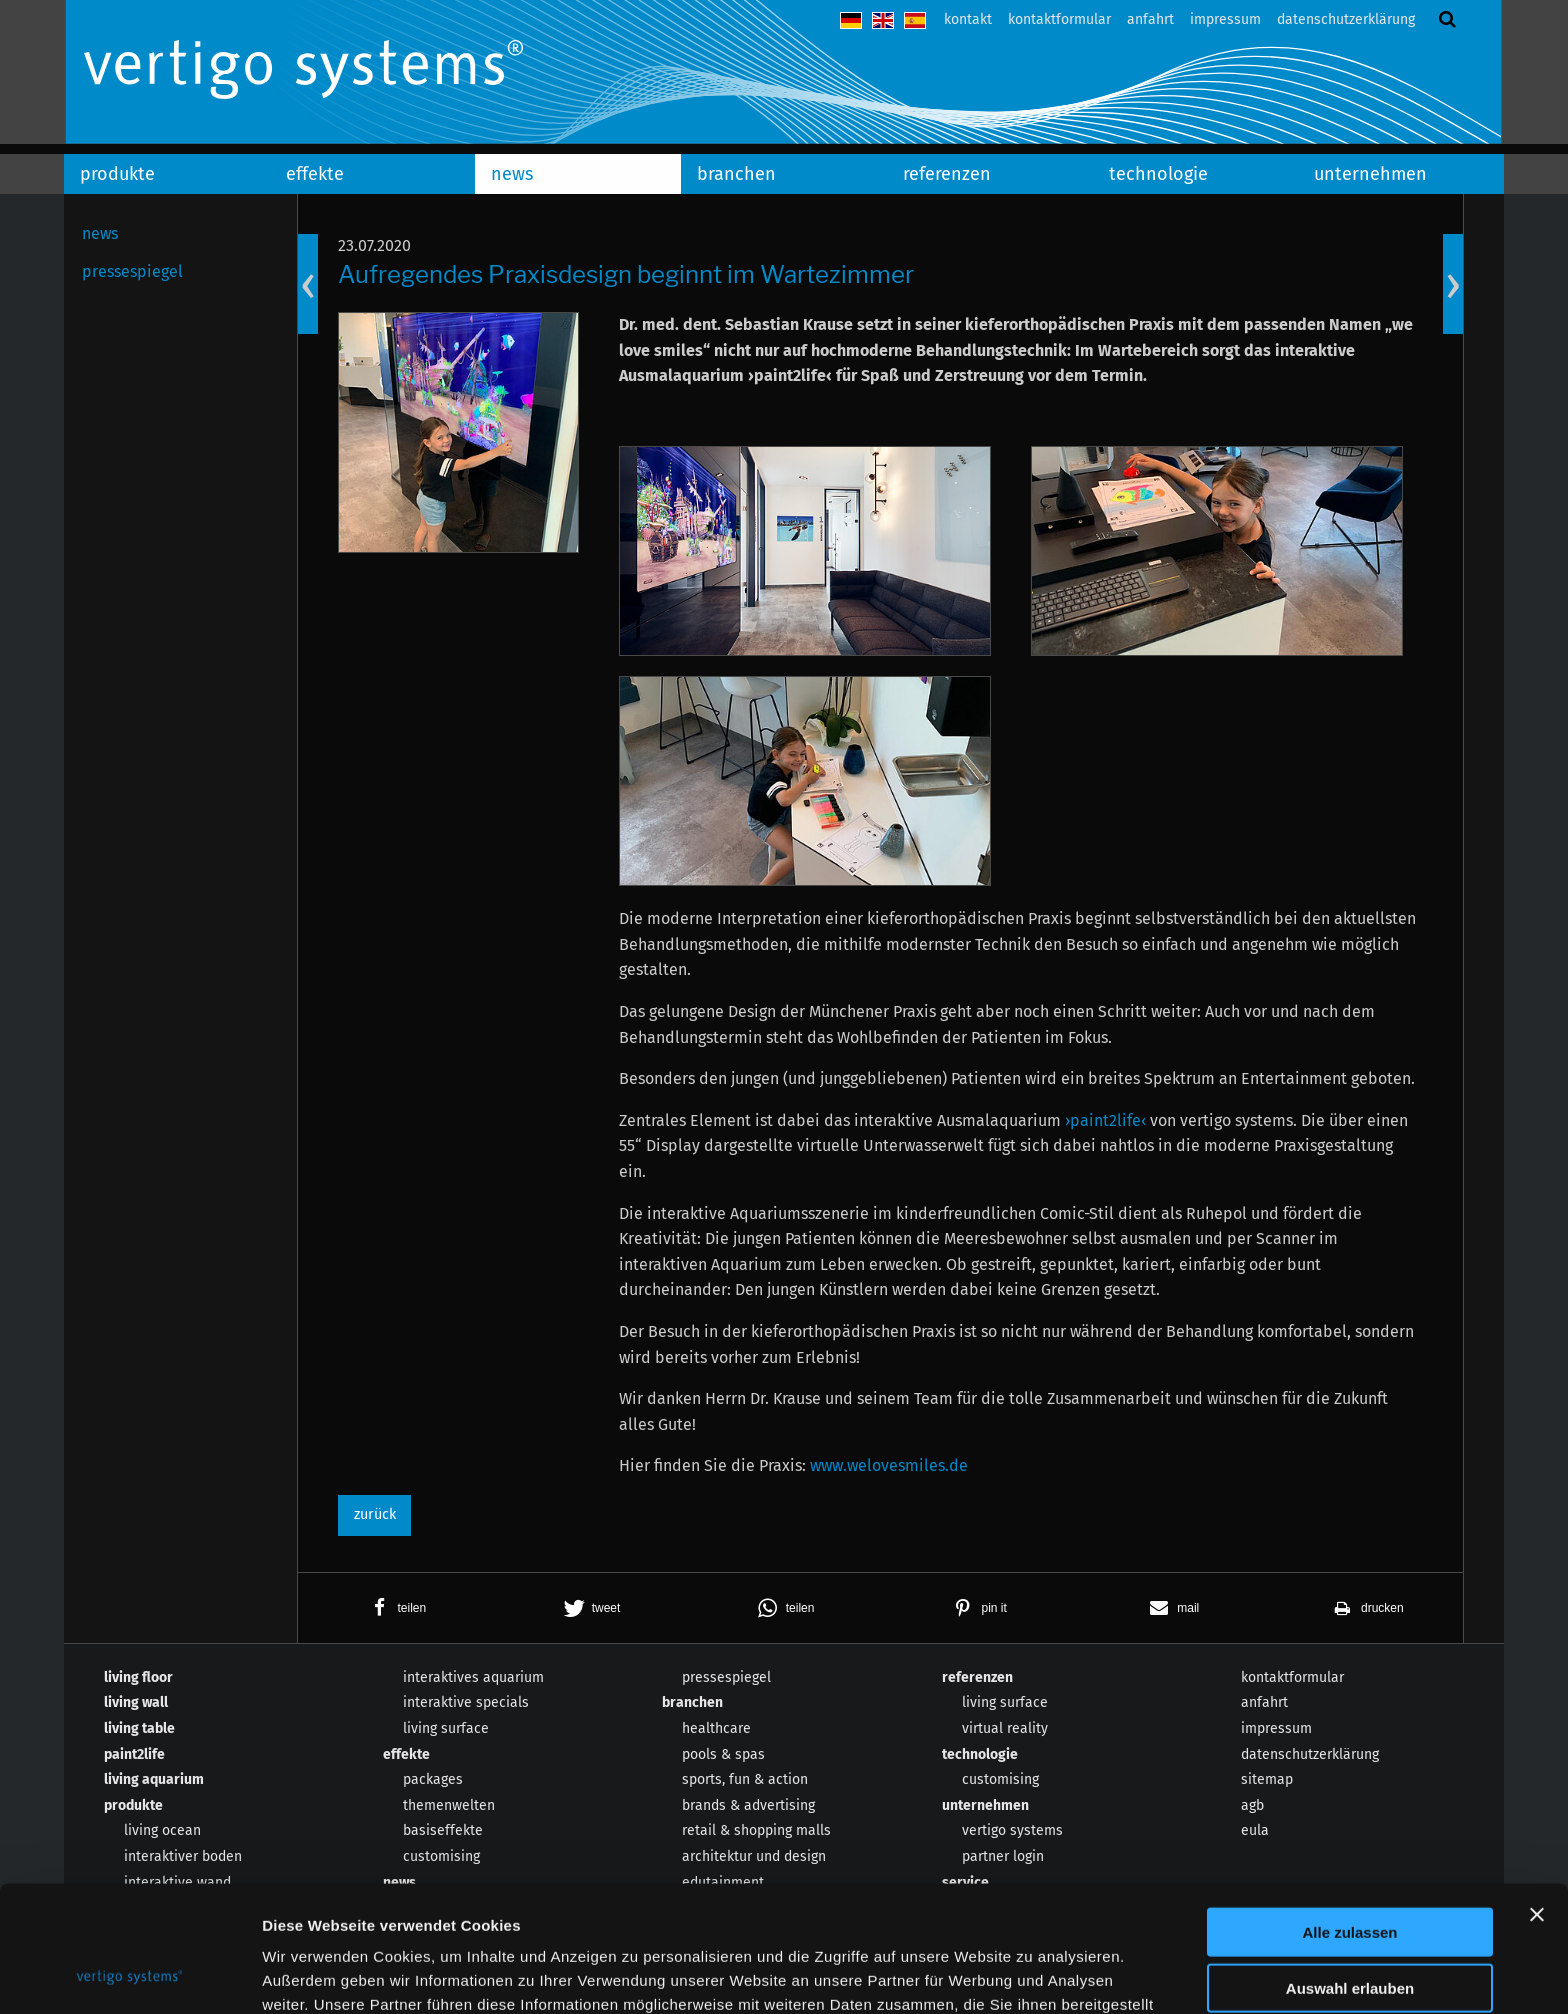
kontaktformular (1059, 19)
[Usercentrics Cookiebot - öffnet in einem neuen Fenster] (129, 1975)
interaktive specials (466, 1702)
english (883, 20)
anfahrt (1150, 19)
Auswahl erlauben (1350, 1870)
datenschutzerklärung (1346, 19)
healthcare (716, 1728)
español (915, 20)
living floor (138, 1677)
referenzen (947, 174)
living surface (446, 1728)
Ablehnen (1350, 1926)
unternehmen (1370, 174)
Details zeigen (1063, 1974)
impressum (1225, 19)
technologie (1158, 174)
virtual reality (1005, 1728)
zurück (375, 1514)
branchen (736, 174)
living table (139, 1728)
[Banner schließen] (1537, 1796)
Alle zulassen (1349, 1813)
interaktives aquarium (473, 1677)
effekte (315, 174)
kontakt (968, 19)
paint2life (134, 1754)
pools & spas (723, 1754)
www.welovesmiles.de (889, 1465)
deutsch (851, 20)
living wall (136, 1702)
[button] (395, 1608)
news (512, 174)
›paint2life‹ (1105, 1120)
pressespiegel (132, 271)
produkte (117, 174)
